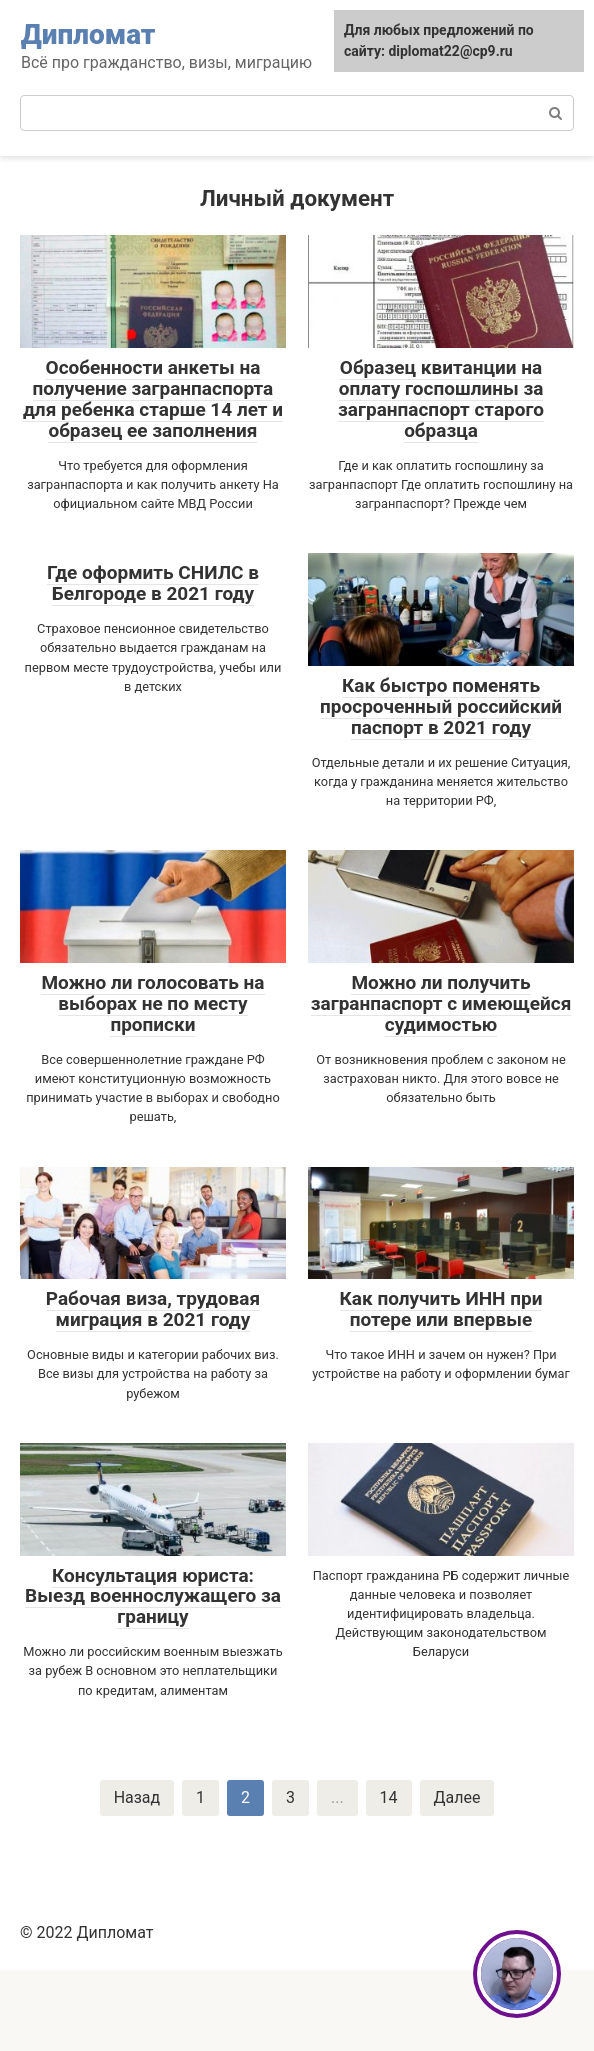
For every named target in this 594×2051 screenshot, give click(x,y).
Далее (457, 1797)
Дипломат (88, 34)
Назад (136, 1797)
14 (389, 1797)
